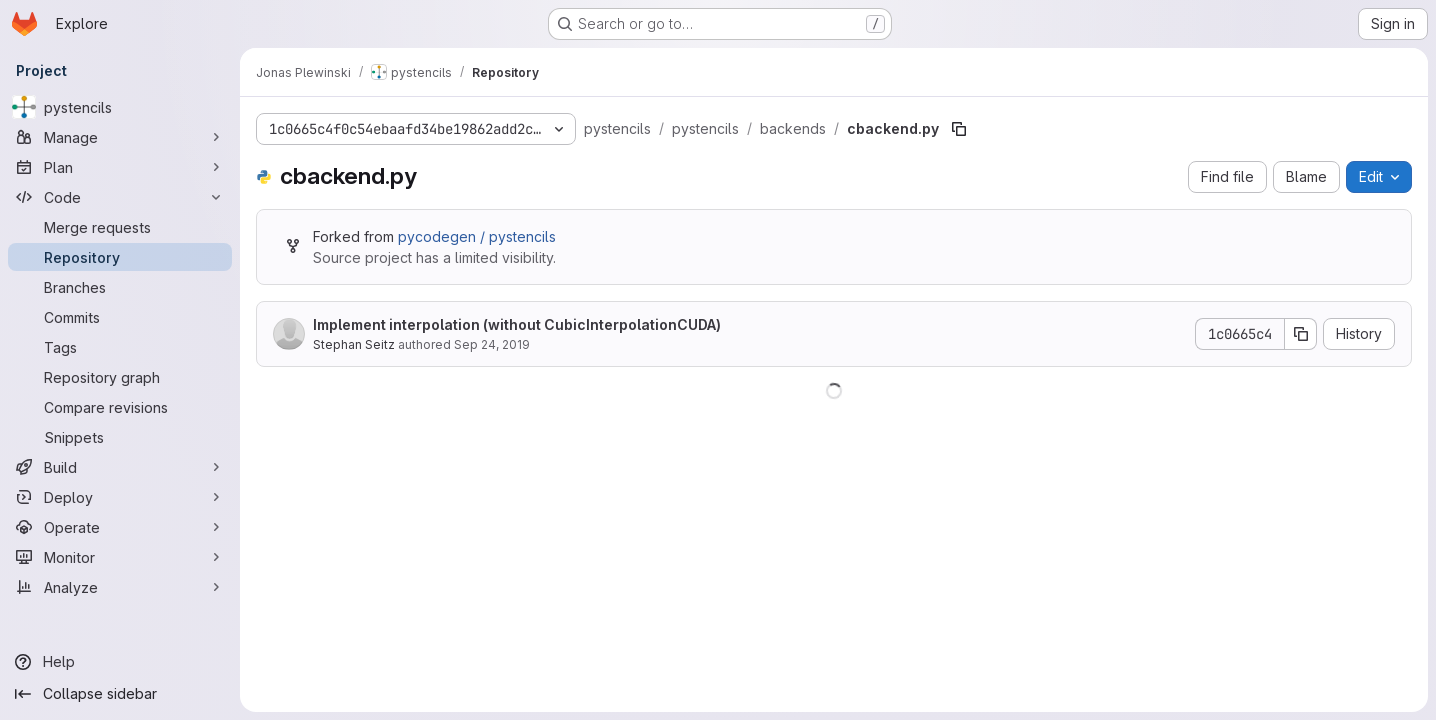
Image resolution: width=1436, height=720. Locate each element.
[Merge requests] (120, 227)
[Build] (120, 467)
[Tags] (120, 347)
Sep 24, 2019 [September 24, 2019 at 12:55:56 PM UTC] (492, 344)
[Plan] (120, 167)
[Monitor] (120, 557)
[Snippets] (120, 437)
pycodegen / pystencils (477, 236)
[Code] (120, 197)
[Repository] (120, 257)
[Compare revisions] (120, 407)
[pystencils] (120, 107)
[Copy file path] (959, 129)
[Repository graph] (120, 377)
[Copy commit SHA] (1301, 334)
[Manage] (120, 137)
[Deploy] (120, 497)
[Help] (120, 662)
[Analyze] (120, 587)
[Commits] (120, 317)
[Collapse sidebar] (120, 694)
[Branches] (120, 287)
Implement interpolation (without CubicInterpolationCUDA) (517, 324)
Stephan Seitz (354, 344)
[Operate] (120, 527)
